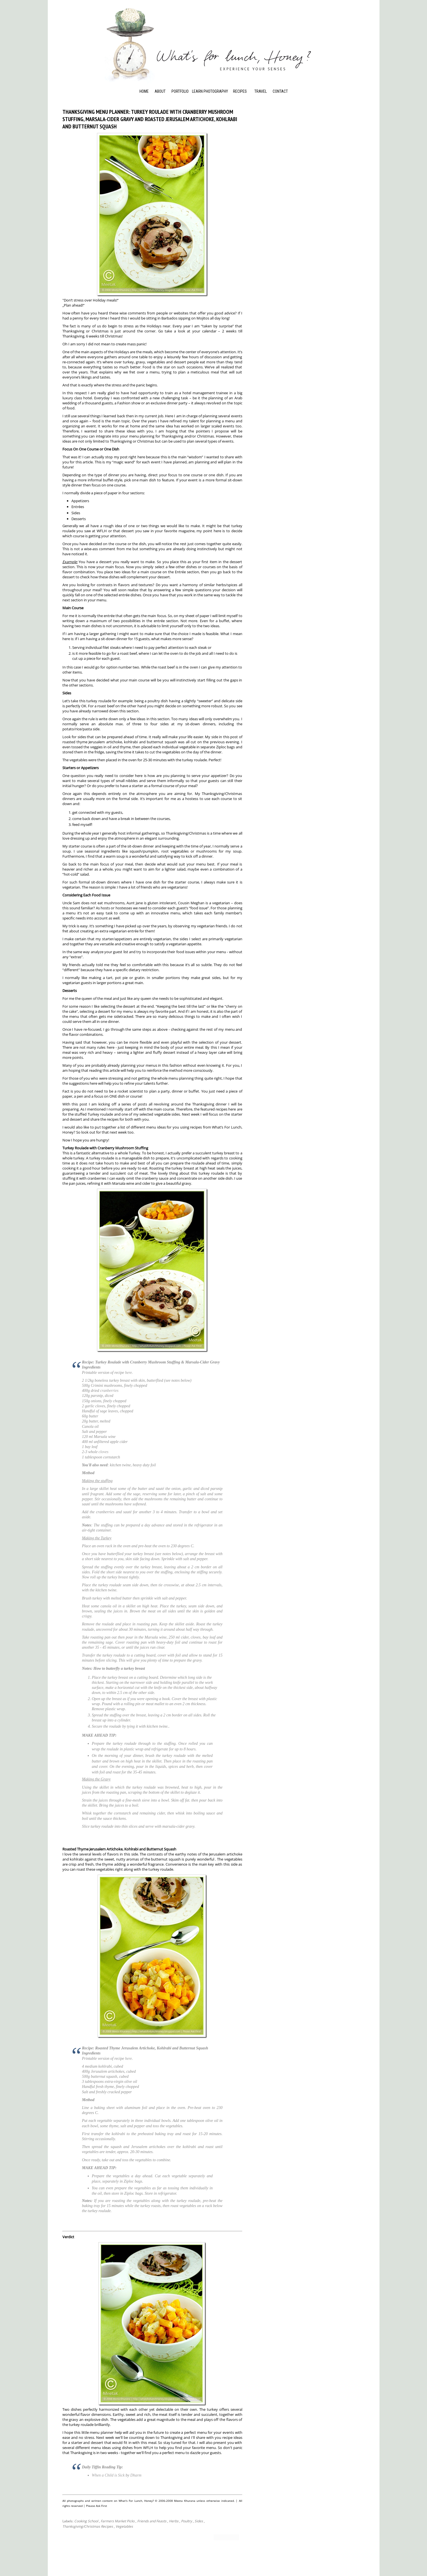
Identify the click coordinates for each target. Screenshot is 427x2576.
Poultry (186, 2521)
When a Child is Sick (108, 2475)
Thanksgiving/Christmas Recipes (87, 2526)
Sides (199, 2521)
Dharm (135, 2475)
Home (144, 91)
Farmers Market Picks (118, 2521)
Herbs (174, 2521)
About (160, 91)
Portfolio (180, 91)
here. (129, 1372)
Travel (260, 91)
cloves (104, 1452)
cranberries (109, 1390)
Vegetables (124, 2526)
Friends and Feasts (151, 2521)
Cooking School (86, 2521)
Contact (280, 91)
